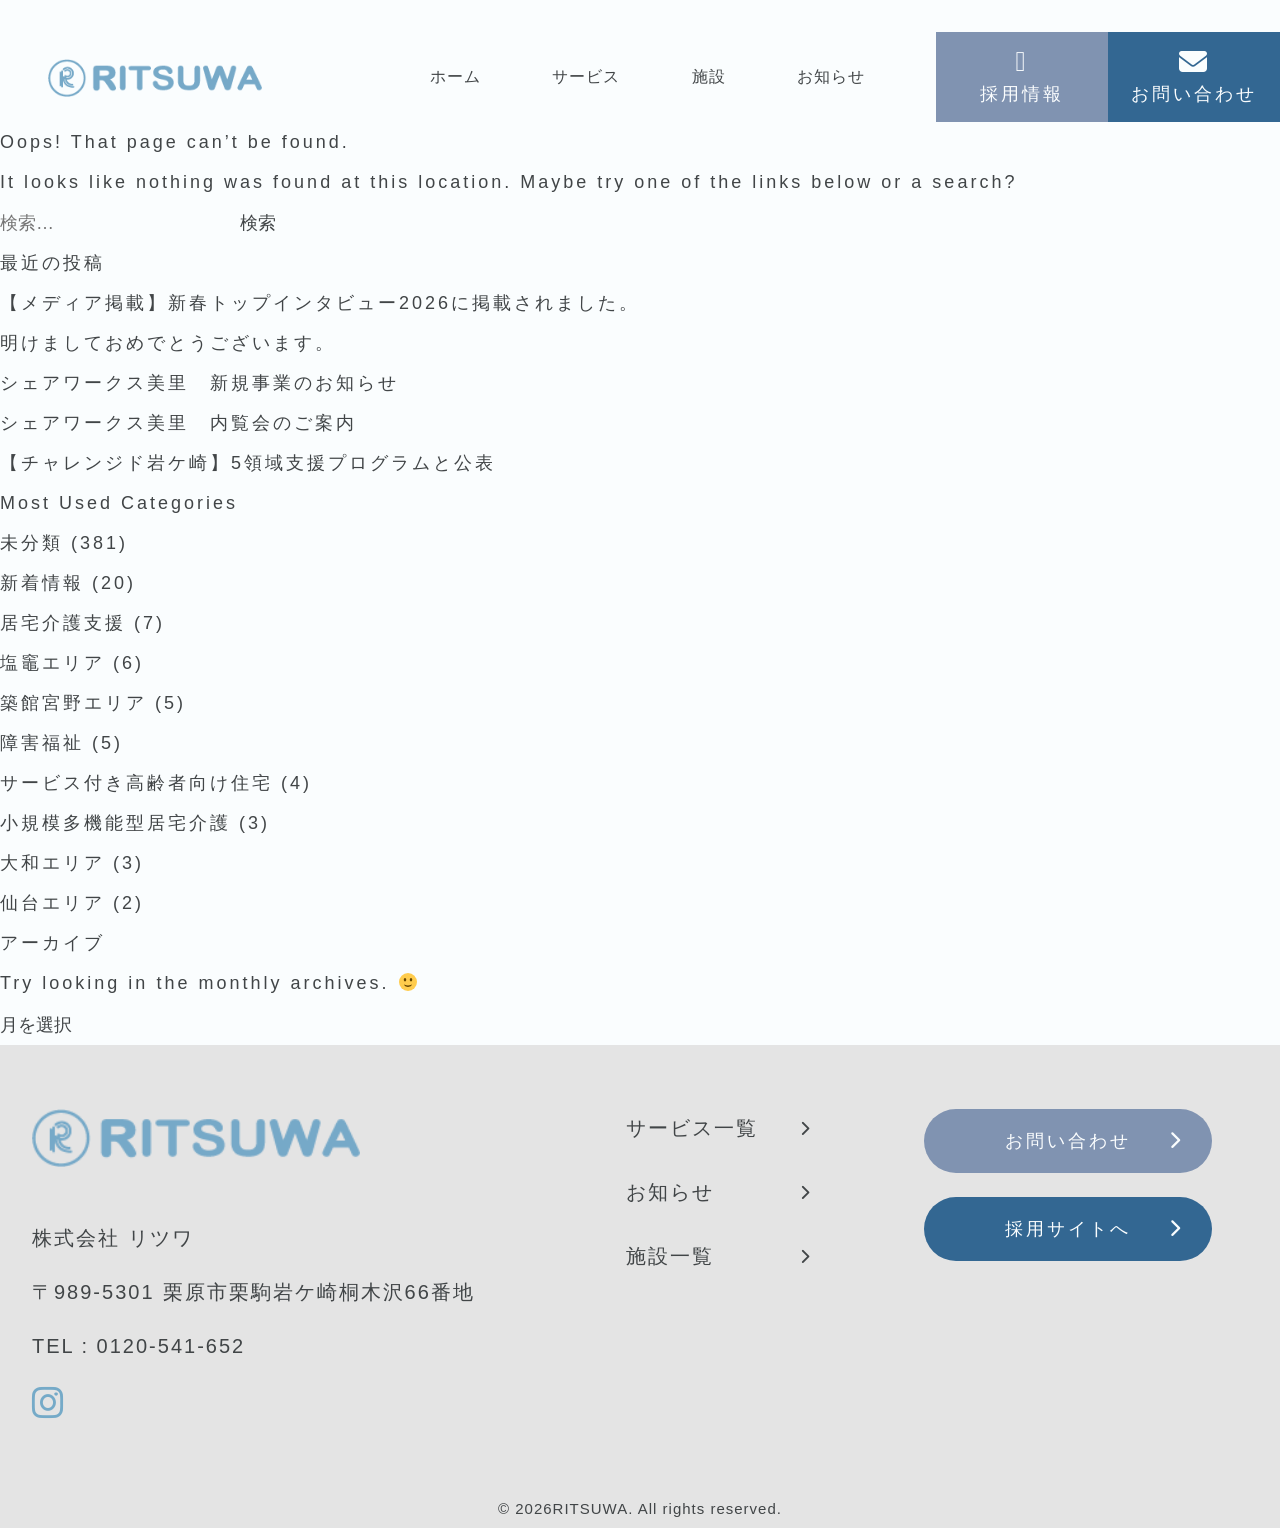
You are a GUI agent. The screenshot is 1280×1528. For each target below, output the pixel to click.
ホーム (455, 76)
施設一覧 (670, 1256)
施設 (709, 76)
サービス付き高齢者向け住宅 (136, 783)
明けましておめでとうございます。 (168, 343)
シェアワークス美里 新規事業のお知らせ (199, 383)
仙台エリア (52, 903)
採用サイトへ (1068, 1229)
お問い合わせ (1068, 1141)
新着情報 (42, 583)
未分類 (31, 543)
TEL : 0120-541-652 (138, 1346)
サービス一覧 (692, 1128)
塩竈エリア (52, 663)
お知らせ (831, 76)
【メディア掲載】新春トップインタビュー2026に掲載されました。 (320, 303)
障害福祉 (42, 743)
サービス (586, 76)
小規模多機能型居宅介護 (115, 823)
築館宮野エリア (73, 703)
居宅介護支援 (63, 623)
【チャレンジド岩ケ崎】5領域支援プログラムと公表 (248, 463)
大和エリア (52, 863)
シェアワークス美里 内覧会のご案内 (178, 423)
